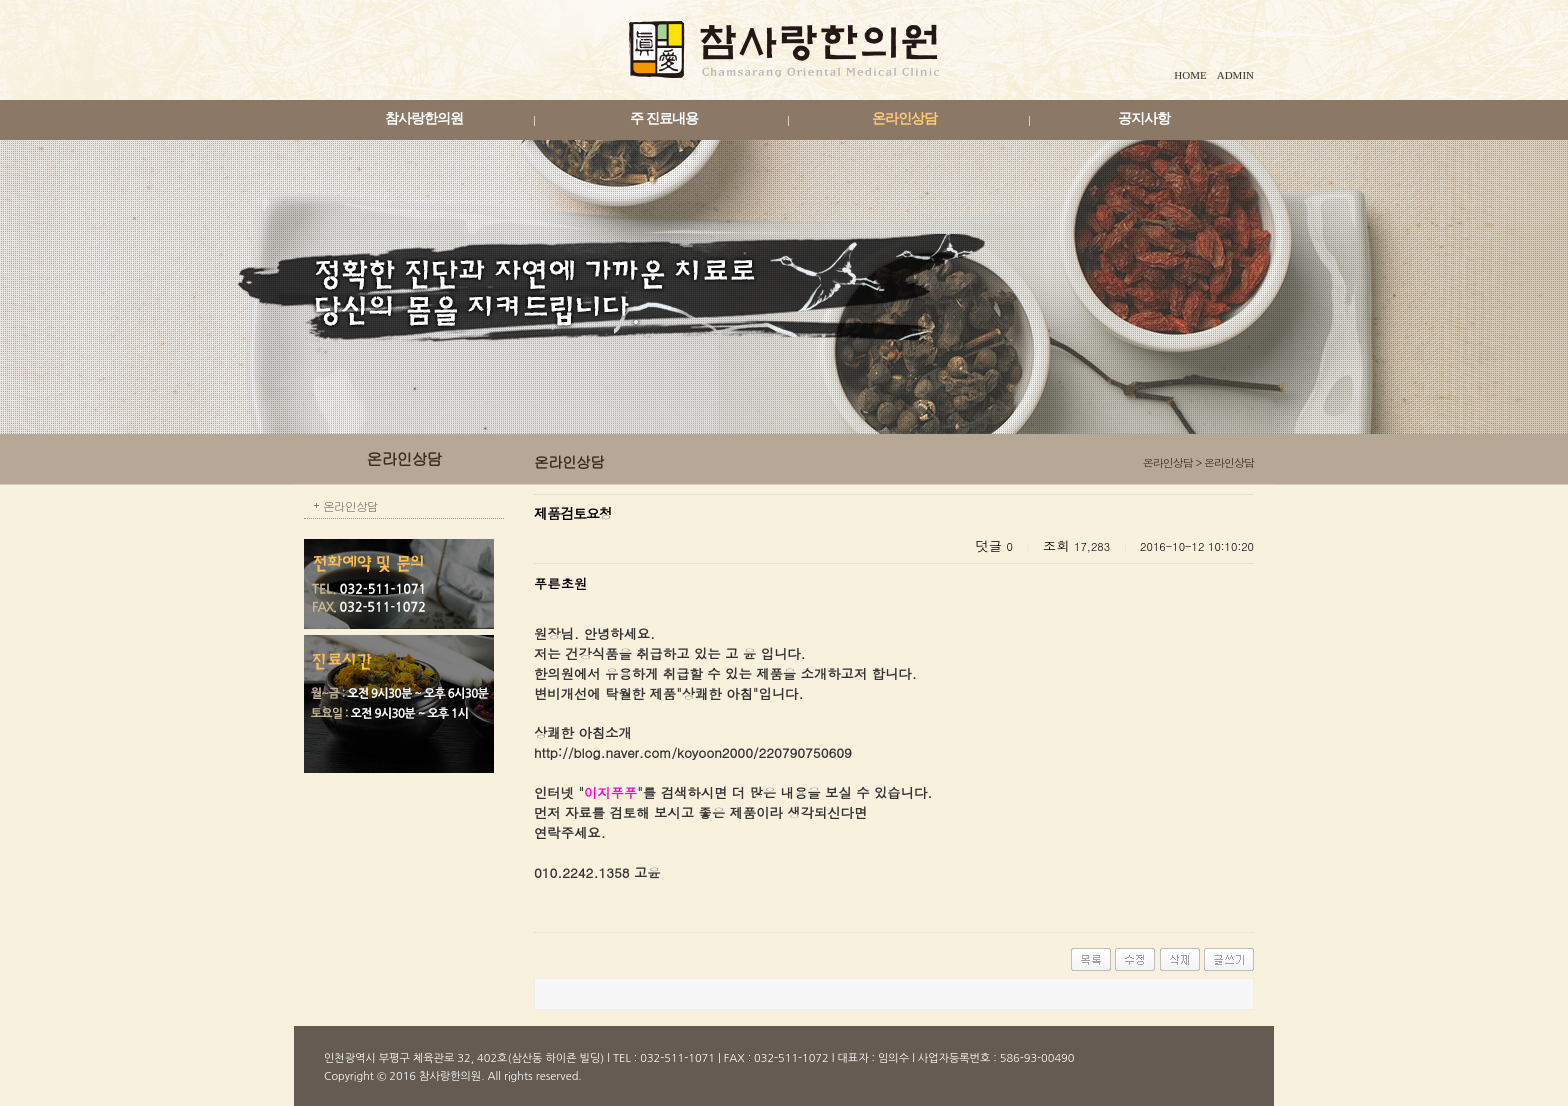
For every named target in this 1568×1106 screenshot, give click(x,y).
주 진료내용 (664, 118)
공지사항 (1144, 118)
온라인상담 (904, 118)
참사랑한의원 (424, 118)
